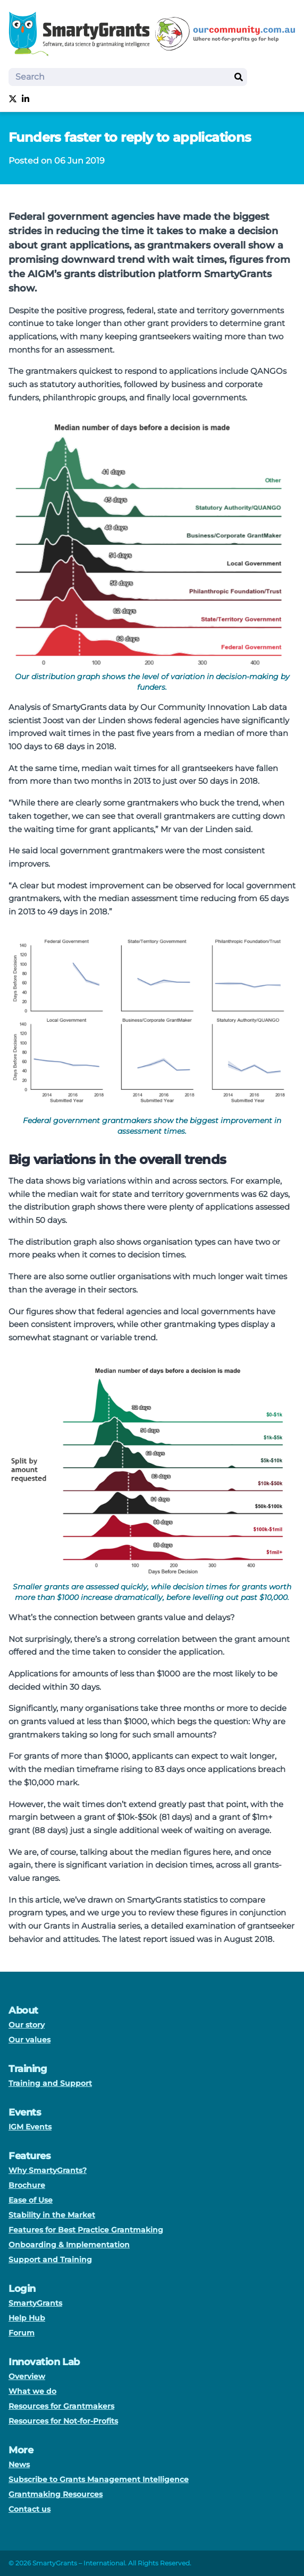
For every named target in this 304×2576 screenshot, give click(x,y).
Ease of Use (31, 2200)
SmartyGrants (35, 2303)
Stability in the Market (52, 2215)
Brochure (27, 2185)
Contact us (29, 2509)
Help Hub (27, 2318)
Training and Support (50, 2083)
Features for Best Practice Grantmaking (86, 2230)
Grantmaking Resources (56, 2494)
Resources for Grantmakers (61, 2406)
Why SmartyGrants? (48, 2170)
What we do (32, 2391)
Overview (27, 2376)
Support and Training (50, 2259)
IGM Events (30, 2127)
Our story (27, 2025)
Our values (29, 2039)
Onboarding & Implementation (69, 2244)
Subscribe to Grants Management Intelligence (99, 2479)
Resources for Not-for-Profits (63, 2421)
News (19, 2464)
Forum (22, 2333)
